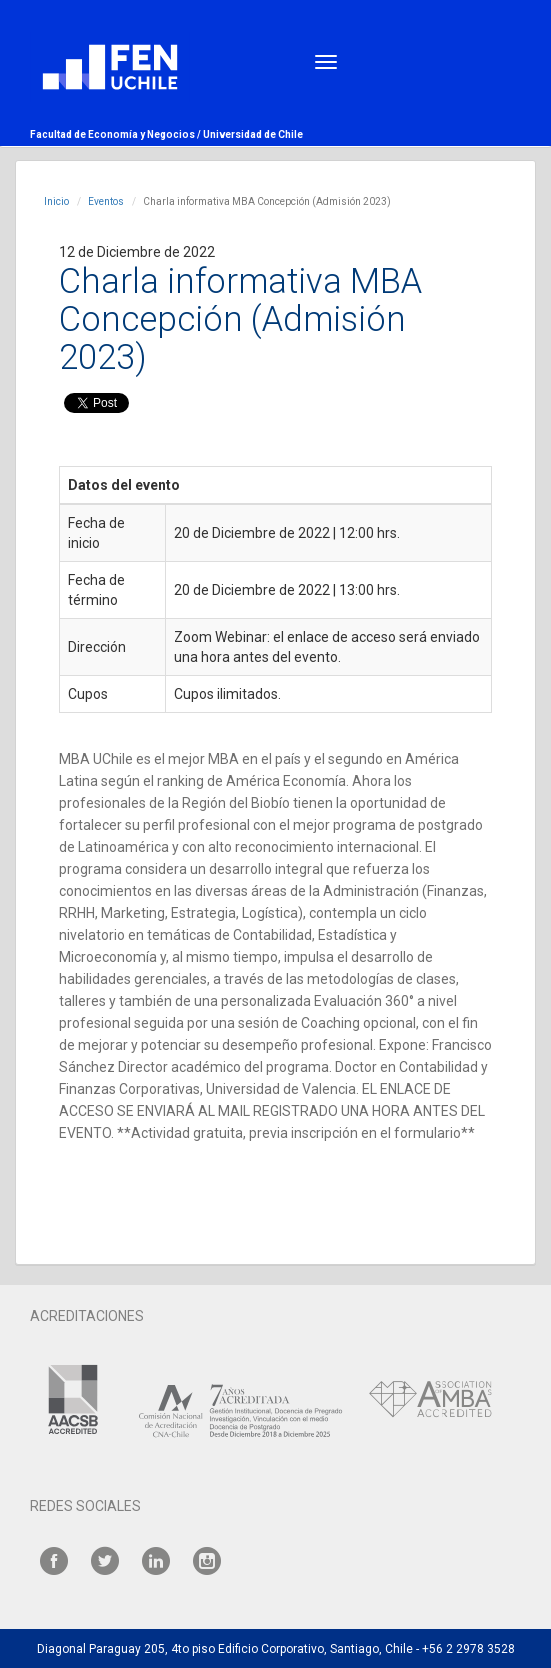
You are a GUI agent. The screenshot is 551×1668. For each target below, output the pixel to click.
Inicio (56, 201)
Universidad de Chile (253, 134)
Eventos (106, 201)
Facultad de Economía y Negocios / (116, 134)
